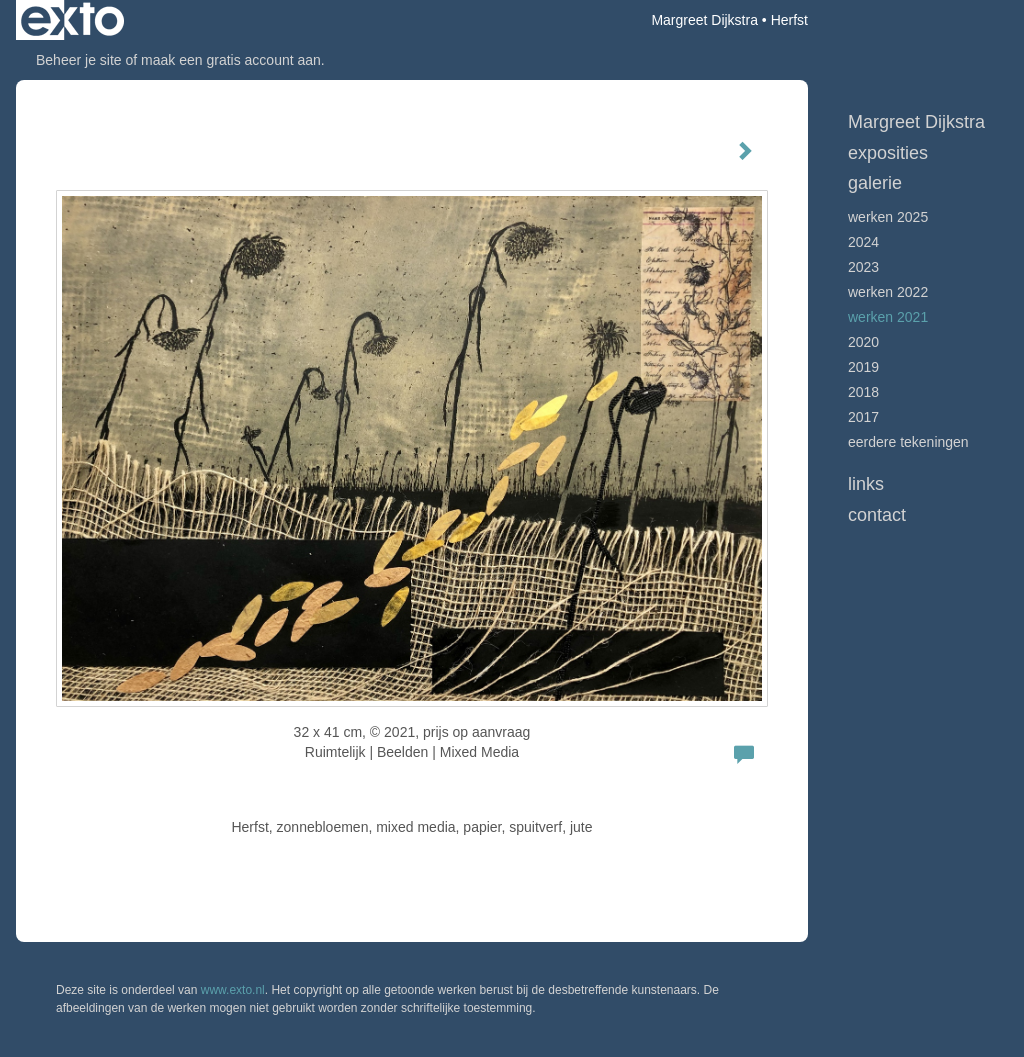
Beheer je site (79, 60)
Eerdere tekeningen (908, 442)
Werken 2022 (888, 292)
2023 (863, 267)
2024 (863, 242)
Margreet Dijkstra (704, 20)
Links (866, 484)
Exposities (888, 153)
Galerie (875, 183)
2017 (863, 417)
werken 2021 (888, 317)
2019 (863, 367)
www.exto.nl (233, 990)
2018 (863, 392)
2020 (863, 342)
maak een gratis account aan (231, 60)
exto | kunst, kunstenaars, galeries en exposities (72, 20)
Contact (877, 515)
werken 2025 (888, 217)
